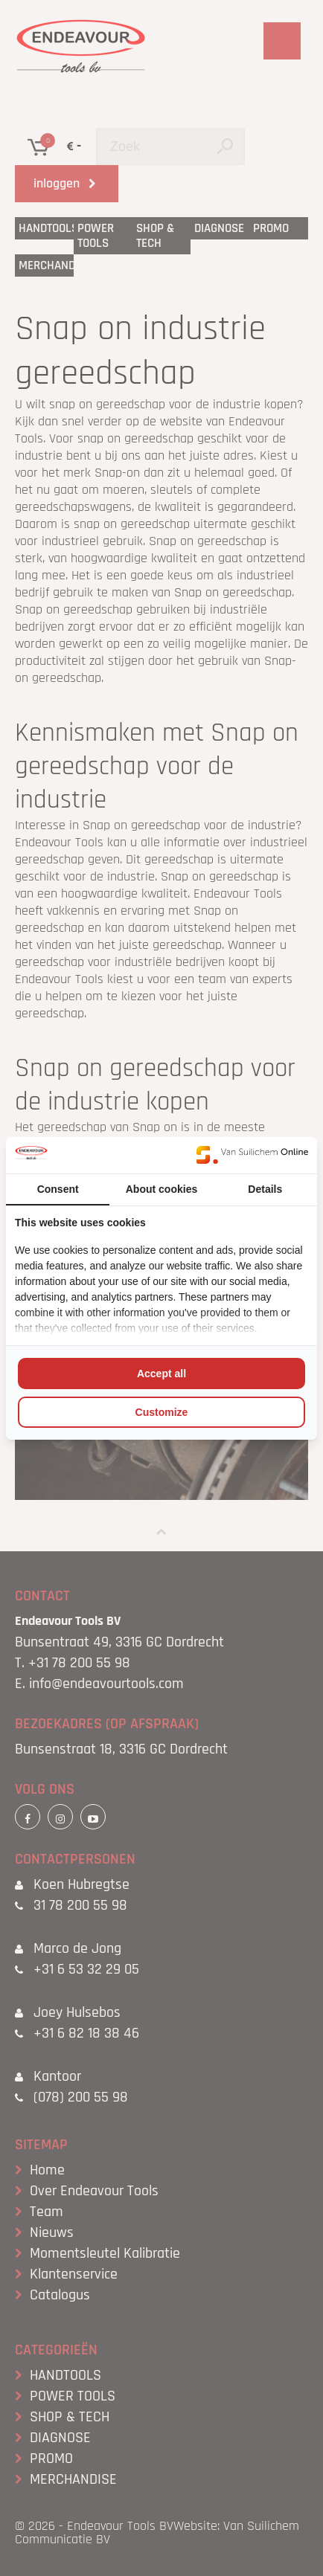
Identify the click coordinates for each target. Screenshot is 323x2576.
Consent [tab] (58, 1189)
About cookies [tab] (161, 1189)
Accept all (161, 1373)
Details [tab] (265, 1189)
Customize (161, 1412)
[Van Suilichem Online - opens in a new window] (252, 1155)
